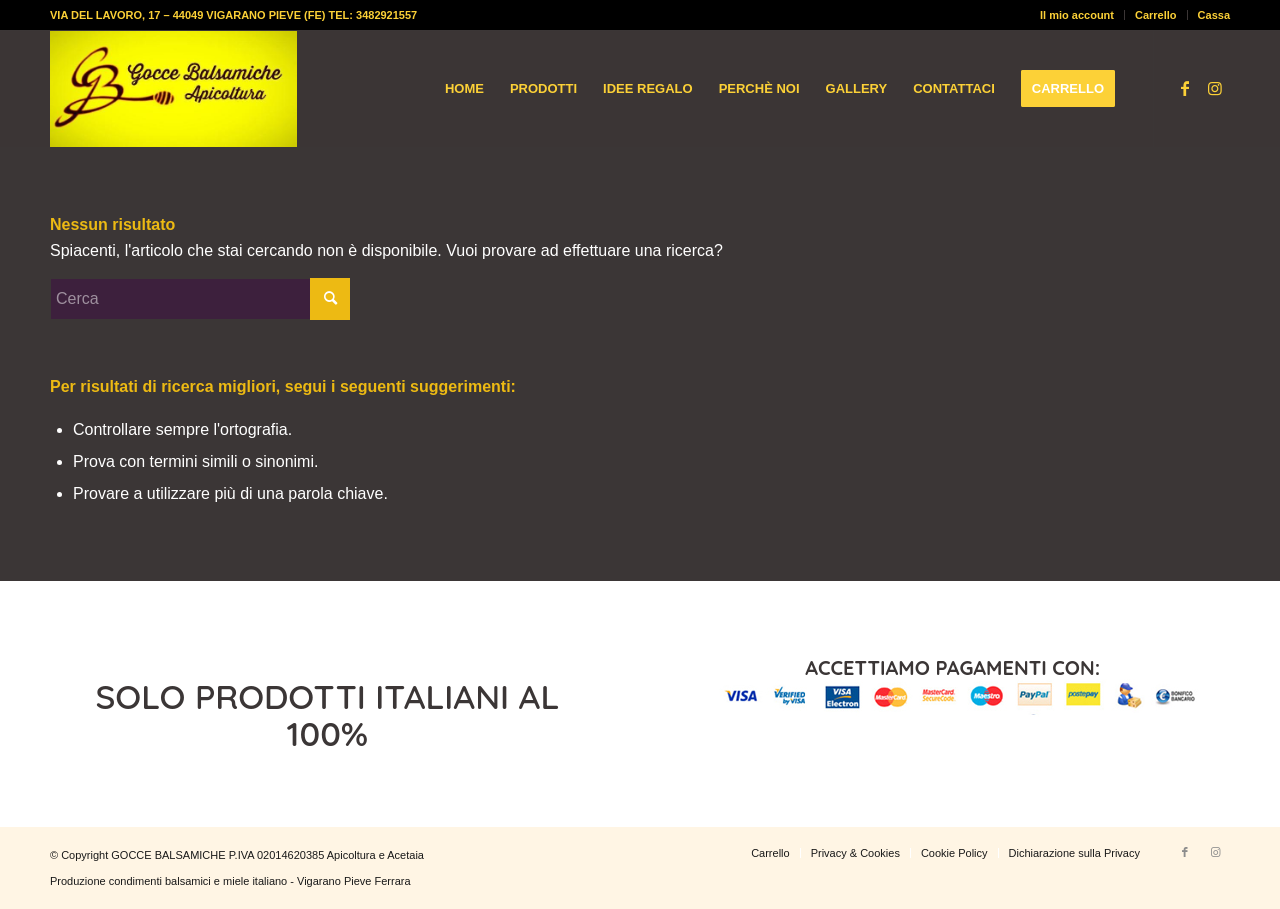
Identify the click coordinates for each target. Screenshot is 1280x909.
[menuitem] (1077, 15)
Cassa (1214, 15)
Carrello (1156, 15)
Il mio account (1077, 15)
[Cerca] (200, 299)
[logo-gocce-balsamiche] (173, 89)
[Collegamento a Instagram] (1215, 88)
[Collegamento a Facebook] (1185, 88)
